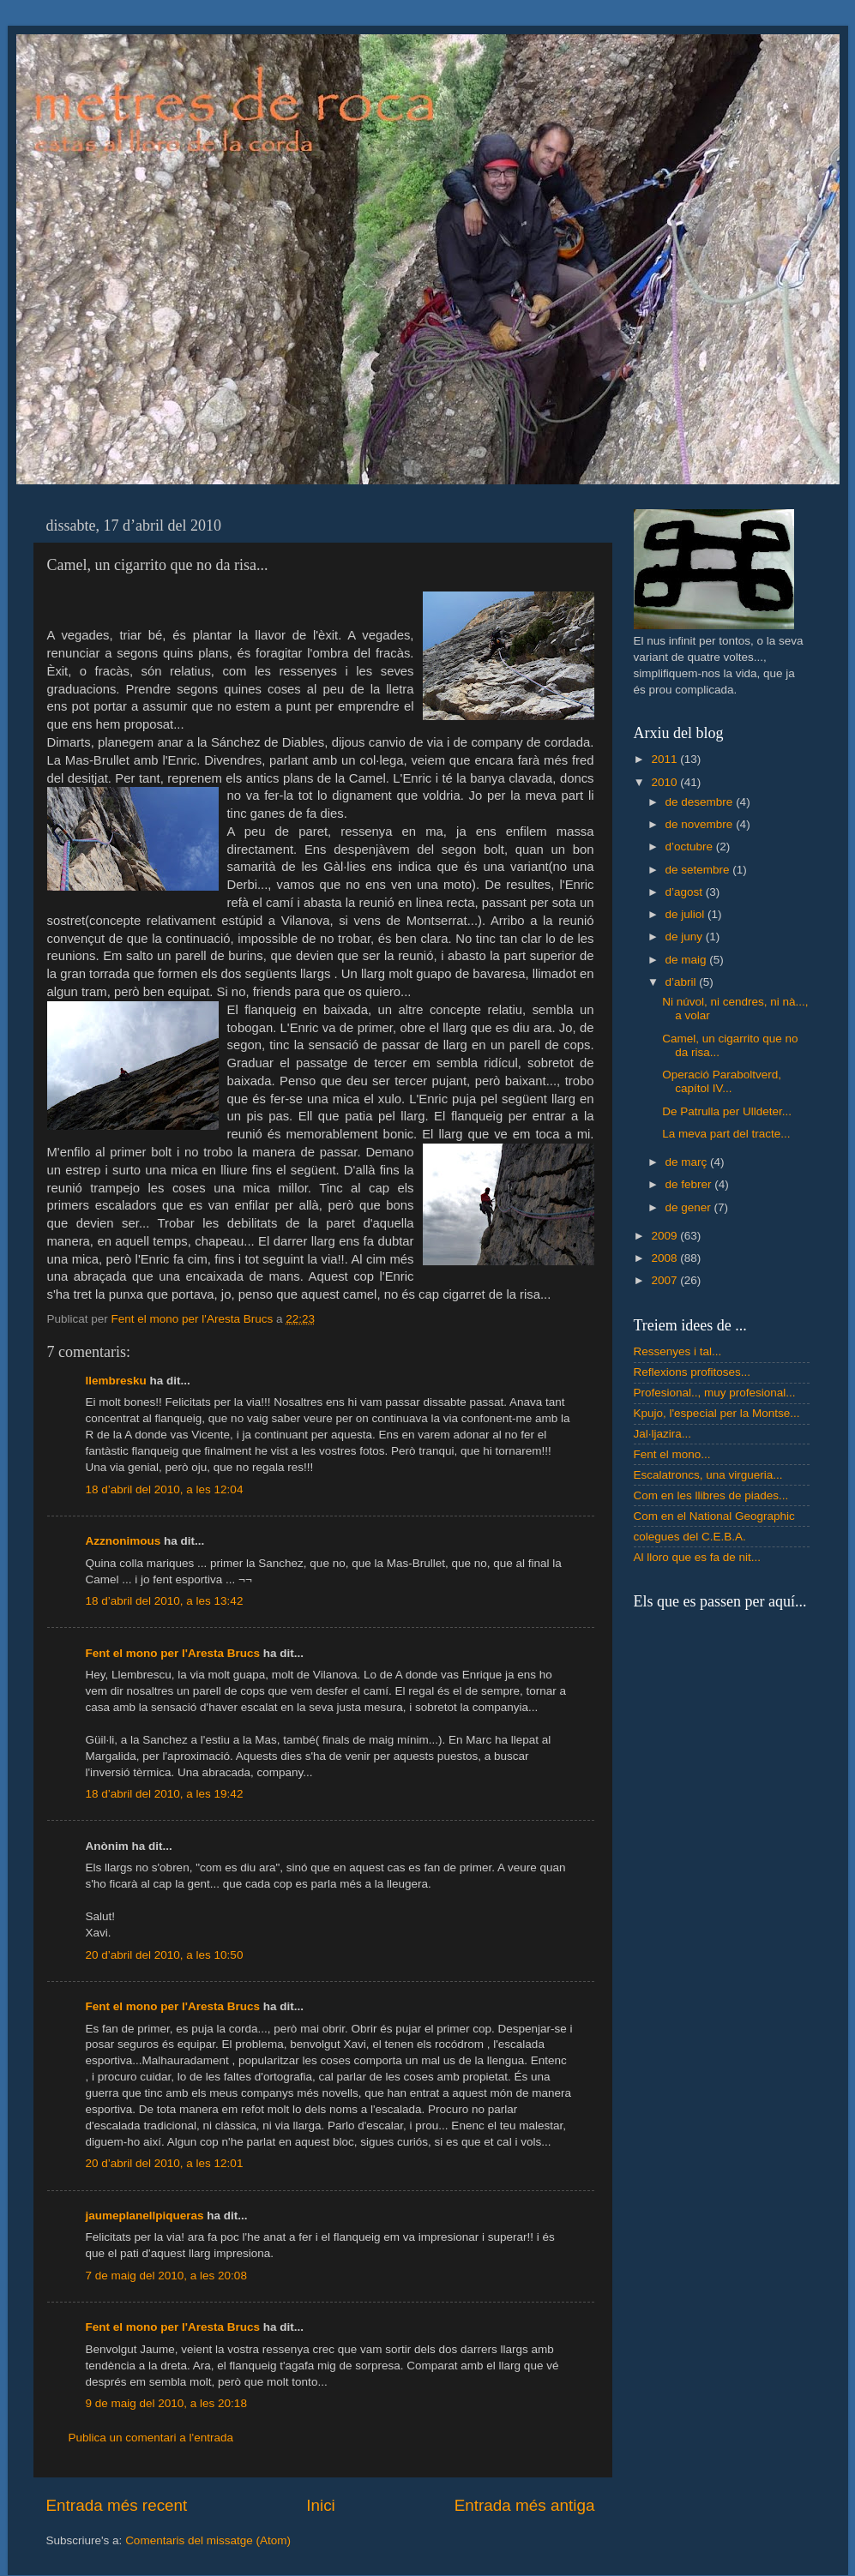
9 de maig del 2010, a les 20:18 (166, 2403)
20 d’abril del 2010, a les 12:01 (165, 2163)
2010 (665, 782)
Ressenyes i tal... (678, 1351)
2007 (665, 1280)
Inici (320, 2505)
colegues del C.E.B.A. (690, 1536)
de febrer (690, 1184)
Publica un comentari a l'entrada (151, 2437)
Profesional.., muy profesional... (715, 1392)
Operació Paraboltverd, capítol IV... (721, 1081)
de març (688, 1162)
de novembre (701, 824)
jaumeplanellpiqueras (145, 2215)
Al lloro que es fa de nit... (698, 1557)
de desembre (701, 802)
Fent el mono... (672, 1454)
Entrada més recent (117, 2505)
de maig (687, 959)
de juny (685, 936)
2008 (665, 1258)
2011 (665, 759)
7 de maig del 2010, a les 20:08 (166, 2275)
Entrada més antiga (525, 2505)
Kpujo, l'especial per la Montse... (717, 1413)
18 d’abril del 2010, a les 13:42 (165, 1600)
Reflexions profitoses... (692, 1372)
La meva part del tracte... (726, 1133)
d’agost (685, 892)
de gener (689, 1207)
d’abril (682, 982)
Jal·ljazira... (663, 1433)
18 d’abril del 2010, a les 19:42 (165, 1793)
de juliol (686, 914)
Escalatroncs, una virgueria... (708, 1474)
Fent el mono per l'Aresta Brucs (173, 1653)
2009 (665, 1235)
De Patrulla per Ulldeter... (727, 1111)
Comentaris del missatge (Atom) (208, 2540)
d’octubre (690, 846)
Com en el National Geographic (714, 1516)
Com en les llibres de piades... (711, 1495)
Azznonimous (123, 1540)
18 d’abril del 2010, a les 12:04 (165, 1489)
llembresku (116, 1380)
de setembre (699, 869)
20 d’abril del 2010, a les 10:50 (165, 1955)
